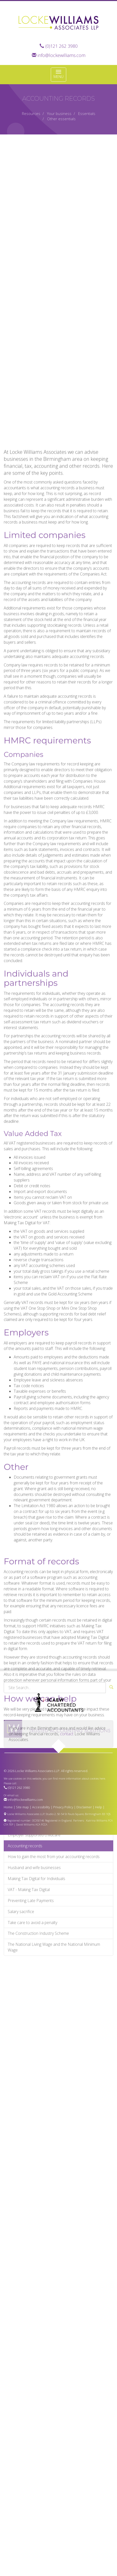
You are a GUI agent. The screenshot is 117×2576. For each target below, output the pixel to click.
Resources (31, 113)
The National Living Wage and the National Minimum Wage (54, 2078)
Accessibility (41, 1807)
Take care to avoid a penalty (32, 2054)
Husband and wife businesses (34, 1999)
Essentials (86, 113)
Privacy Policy (63, 1807)
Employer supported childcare (34, 1966)
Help (98, 1807)
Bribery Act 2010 (22, 1889)
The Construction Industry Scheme (38, 2065)
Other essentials (61, 118)
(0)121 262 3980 (61, 46)
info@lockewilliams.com (61, 55)
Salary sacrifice (21, 2043)
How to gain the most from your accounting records (54, 1988)
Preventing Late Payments (31, 2032)
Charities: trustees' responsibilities (37, 1922)
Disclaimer (84, 1807)
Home (8, 1807)
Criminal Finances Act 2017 (31, 1944)
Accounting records (25, 1977)
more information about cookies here (81, 1778)
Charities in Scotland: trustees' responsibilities (48, 1933)
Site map (22, 1807)
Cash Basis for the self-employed (37, 1911)
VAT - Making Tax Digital (29, 2021)
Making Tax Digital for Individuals (36, 2010)
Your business (59, 113)
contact (66, 1865)
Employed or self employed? (32, 1955)
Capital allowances (24, 1900)
